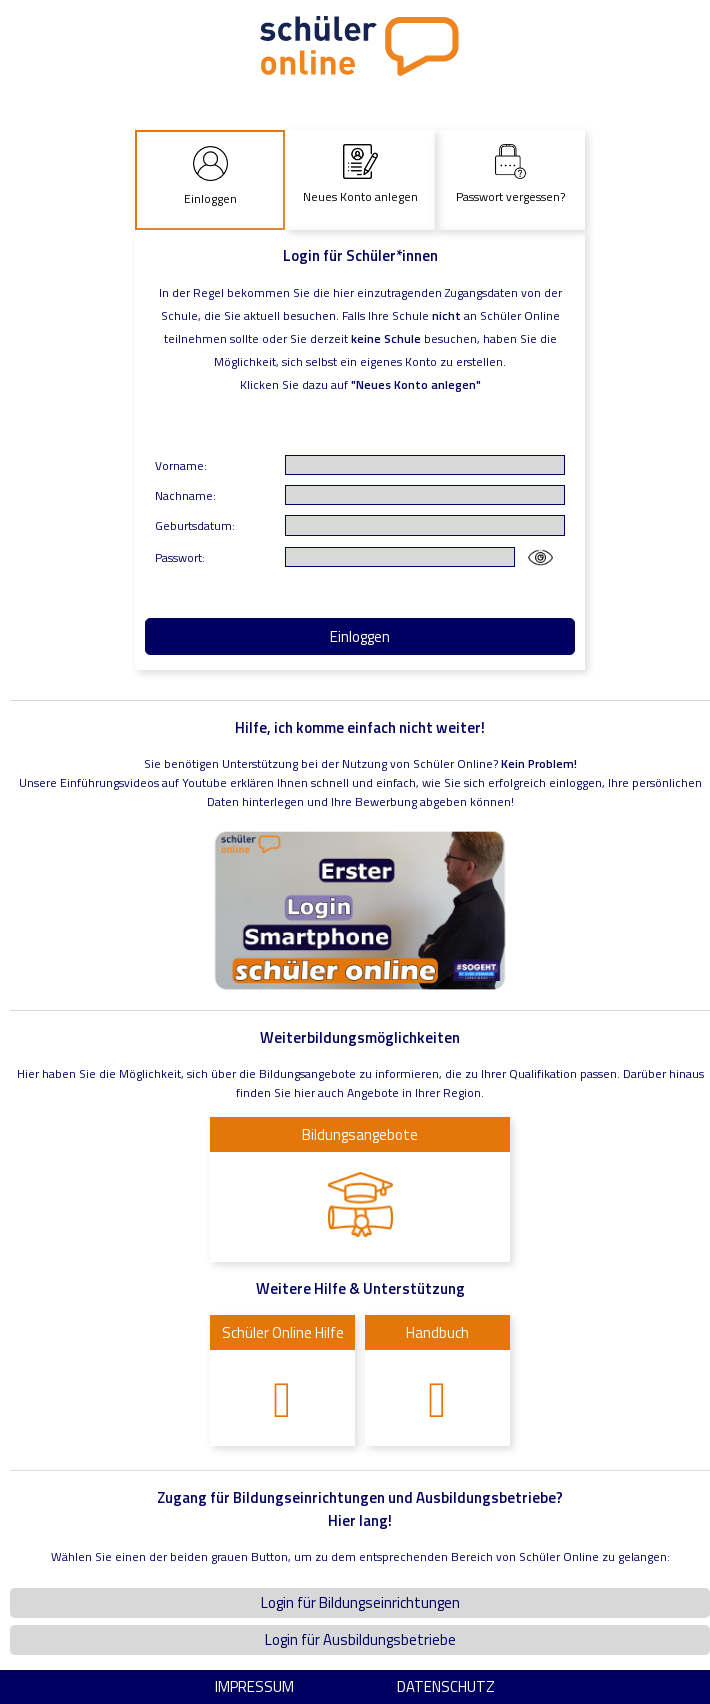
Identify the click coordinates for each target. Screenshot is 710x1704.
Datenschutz (446, 1686)
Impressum (254, 1686)
